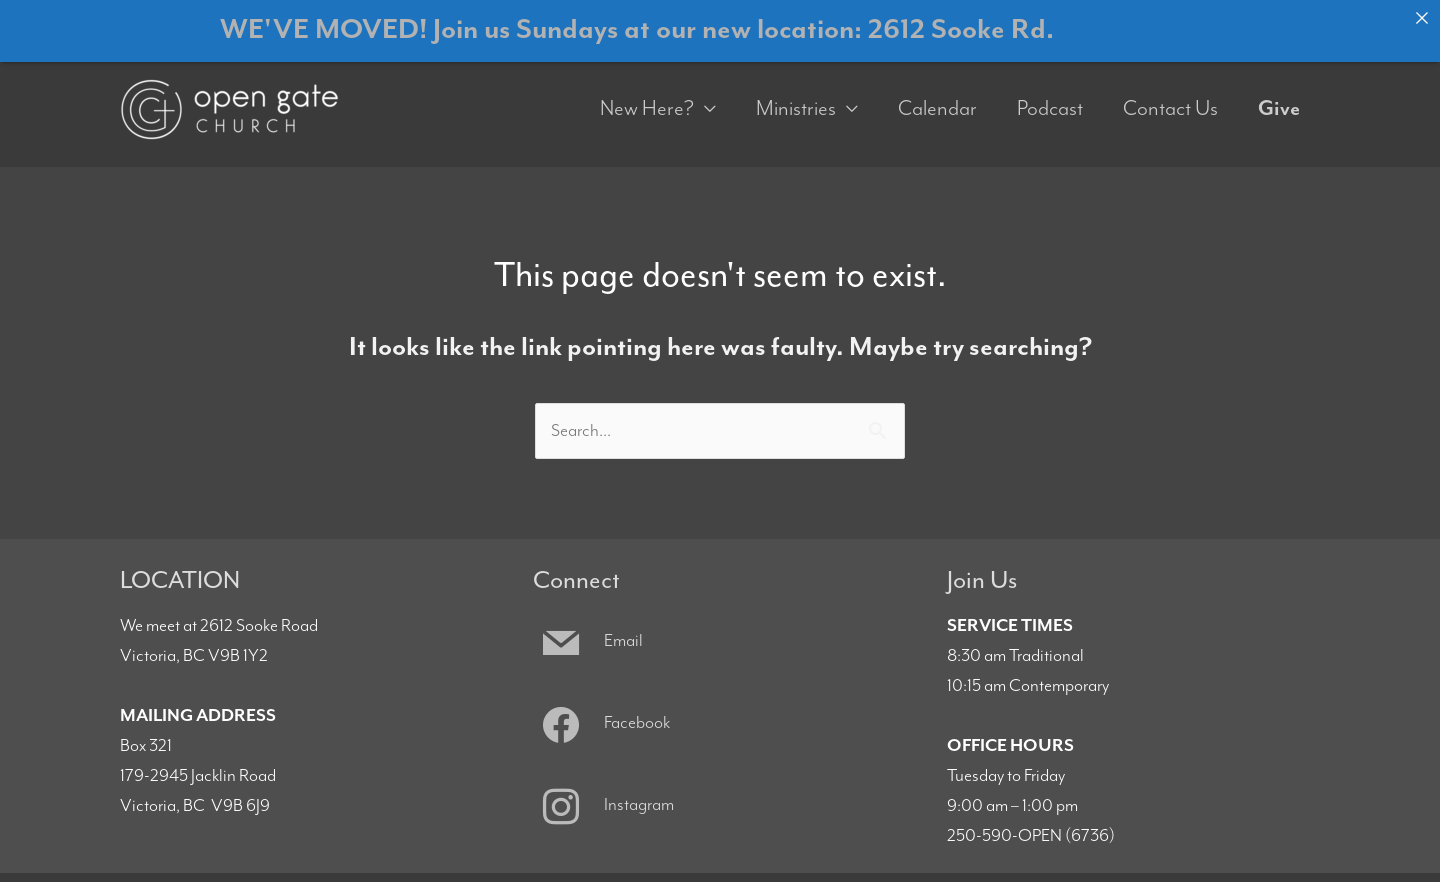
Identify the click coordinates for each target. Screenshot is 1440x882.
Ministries (796, 96)
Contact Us (1170, 96)
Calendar (937, 96)
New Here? (647, 96)
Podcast (1050, 96)
